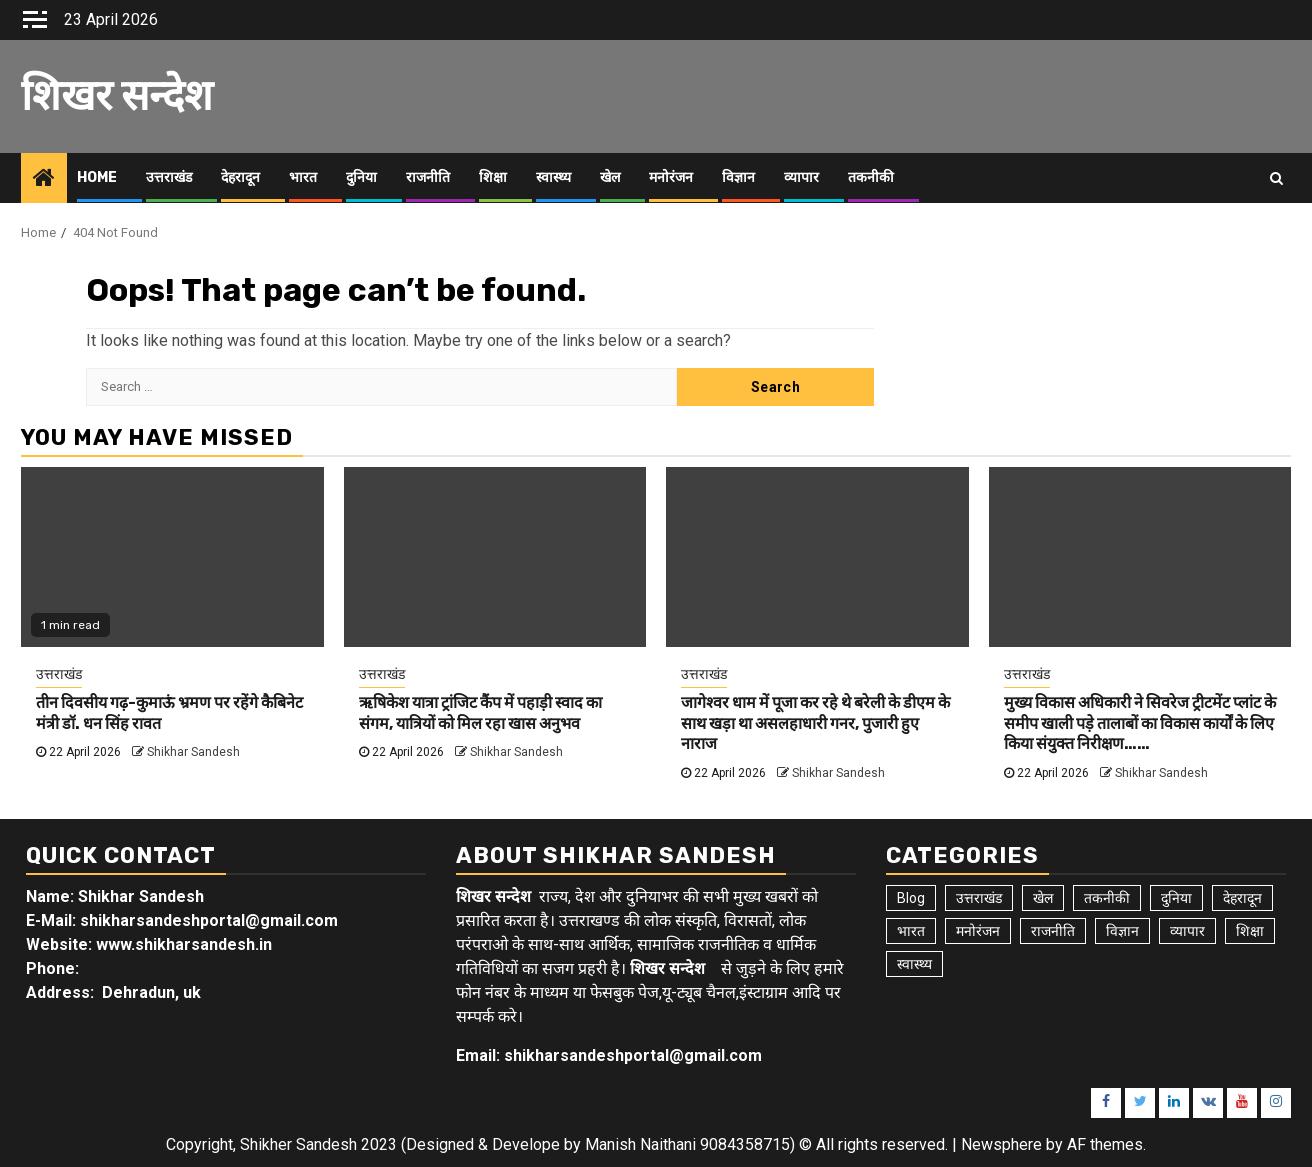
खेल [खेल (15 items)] (1043, 898)
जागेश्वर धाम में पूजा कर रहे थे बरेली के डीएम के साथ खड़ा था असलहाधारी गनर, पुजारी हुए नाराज (815, 723)
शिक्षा (493, 177)
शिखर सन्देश (117, 96)
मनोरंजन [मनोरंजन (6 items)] (978, 931)
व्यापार (801, 177)
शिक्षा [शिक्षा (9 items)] (1250, 931)
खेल (610, 177)
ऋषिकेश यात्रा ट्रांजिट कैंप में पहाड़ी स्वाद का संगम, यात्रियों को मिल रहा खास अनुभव (480, 713)
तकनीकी (871, 177)
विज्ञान (738, 177)
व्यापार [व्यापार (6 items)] (1187, 931)
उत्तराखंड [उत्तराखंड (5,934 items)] (979, 898)
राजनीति (428, 177)
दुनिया (361, 177)
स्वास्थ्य (553, 177)
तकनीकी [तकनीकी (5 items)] (1107, 898)
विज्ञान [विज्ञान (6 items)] (1122, 931)
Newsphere (1001, 1144)
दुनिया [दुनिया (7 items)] (1176, 898)
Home (97, 177)
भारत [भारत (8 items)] (911, 931)
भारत (303, 177)
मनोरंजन (671, 177)
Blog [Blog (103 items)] (911, 898)
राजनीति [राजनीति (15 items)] (1053, 931)
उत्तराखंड (169, 177)
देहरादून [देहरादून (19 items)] (1242, 898)
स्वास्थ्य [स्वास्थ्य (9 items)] (914, 964)
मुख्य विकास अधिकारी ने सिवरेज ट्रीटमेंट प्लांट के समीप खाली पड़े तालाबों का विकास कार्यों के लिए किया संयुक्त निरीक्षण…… (1140, 723)
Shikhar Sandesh (193, 752)
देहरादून (240, 177)
